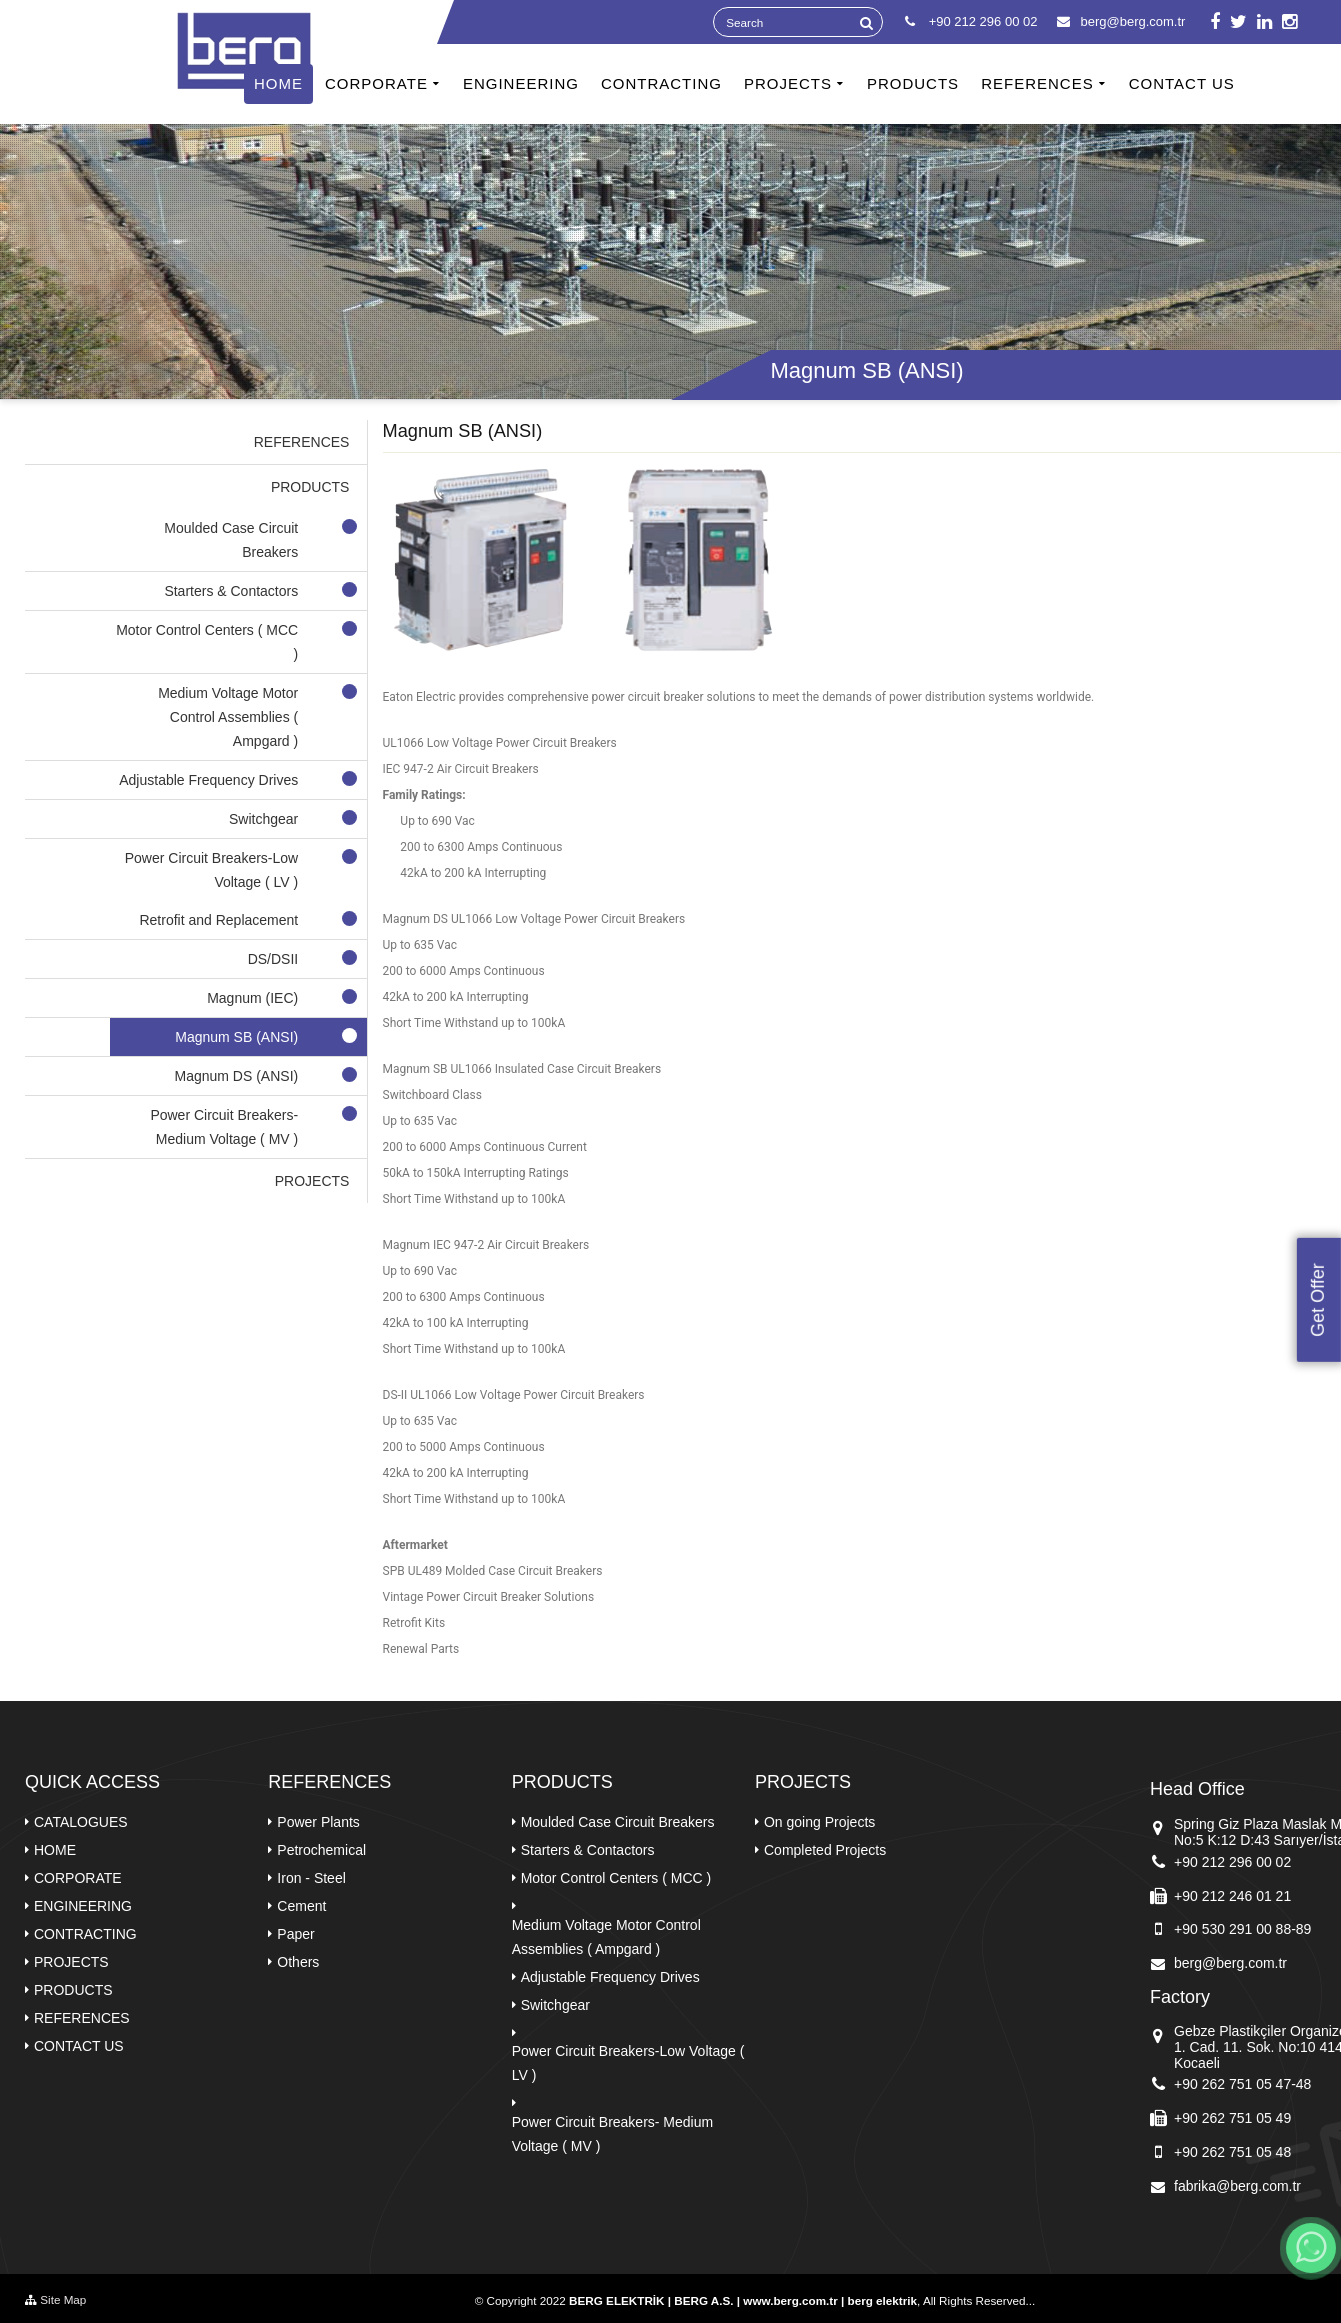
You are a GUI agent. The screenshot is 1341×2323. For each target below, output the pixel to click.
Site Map (55, 2299)
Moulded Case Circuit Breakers (618, 1822)
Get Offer (1318, 1300)
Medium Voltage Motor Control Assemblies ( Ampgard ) (606, 1937)
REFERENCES (1037, 83)
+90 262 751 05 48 (1232, 2152)
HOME (278, 83)
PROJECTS (788, 83)
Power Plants (318, 1822)
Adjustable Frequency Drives (610, 1977)
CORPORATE (376, 83)
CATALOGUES (81, 1822)
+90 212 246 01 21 (1232, 1896)
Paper (295, 1934)
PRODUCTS (913, 83)
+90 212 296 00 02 (1232, 1862)
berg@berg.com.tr (1121, 21)
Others (298, 1962)
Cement (301, 1906)
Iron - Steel (311, 1878)
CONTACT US (1182, 83)
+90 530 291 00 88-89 (1242, 1929)
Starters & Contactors (588, 1850)
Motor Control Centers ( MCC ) (616, 1878)
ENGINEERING (521, 83)
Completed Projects (825, 1850)
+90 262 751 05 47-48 (1242, 2084)
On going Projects (819, 1822)
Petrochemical (321, 1850)
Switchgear (555, 2005)
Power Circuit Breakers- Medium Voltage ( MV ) (613, 2134)
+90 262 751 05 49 (1232, 2118)
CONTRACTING (661, 83)
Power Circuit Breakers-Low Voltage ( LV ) (628, 2063)
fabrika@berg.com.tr (1237, 2186)
